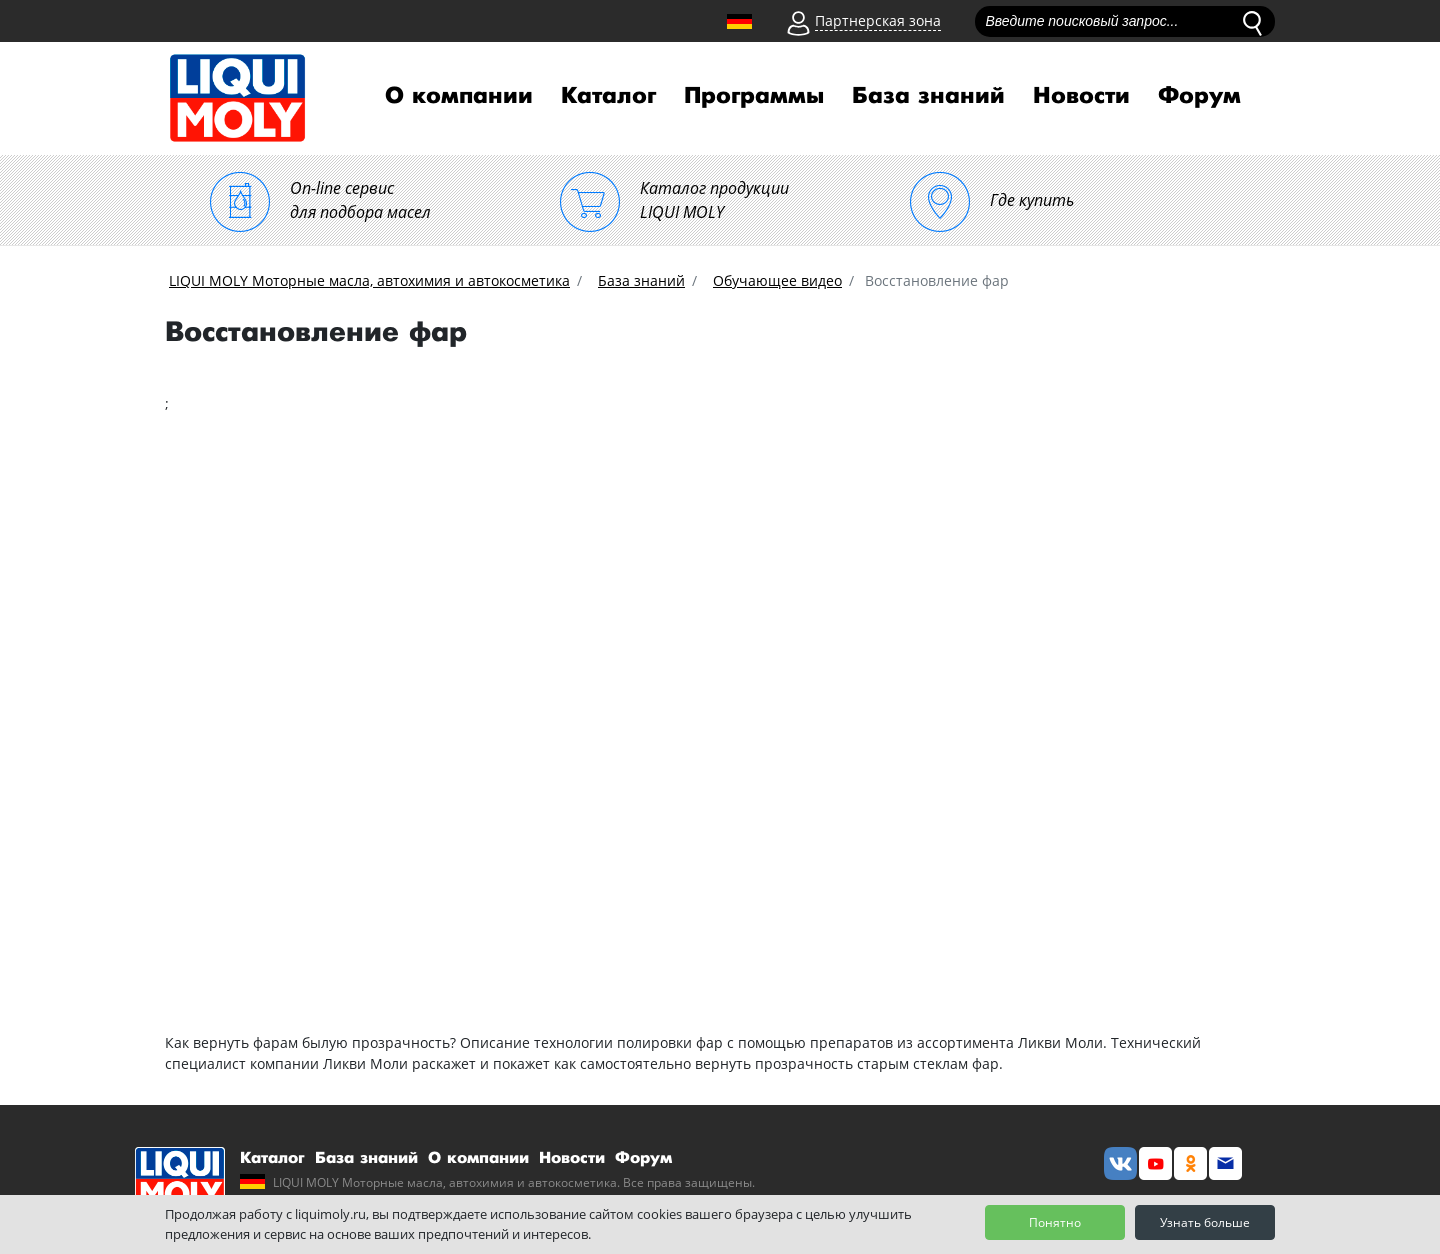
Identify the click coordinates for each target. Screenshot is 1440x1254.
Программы (754, 96)
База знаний (928, 96)
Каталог (608, 96)
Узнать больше (1205, 1222)
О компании (459, 96)
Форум (1199, 96)
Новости (1081, 96)
